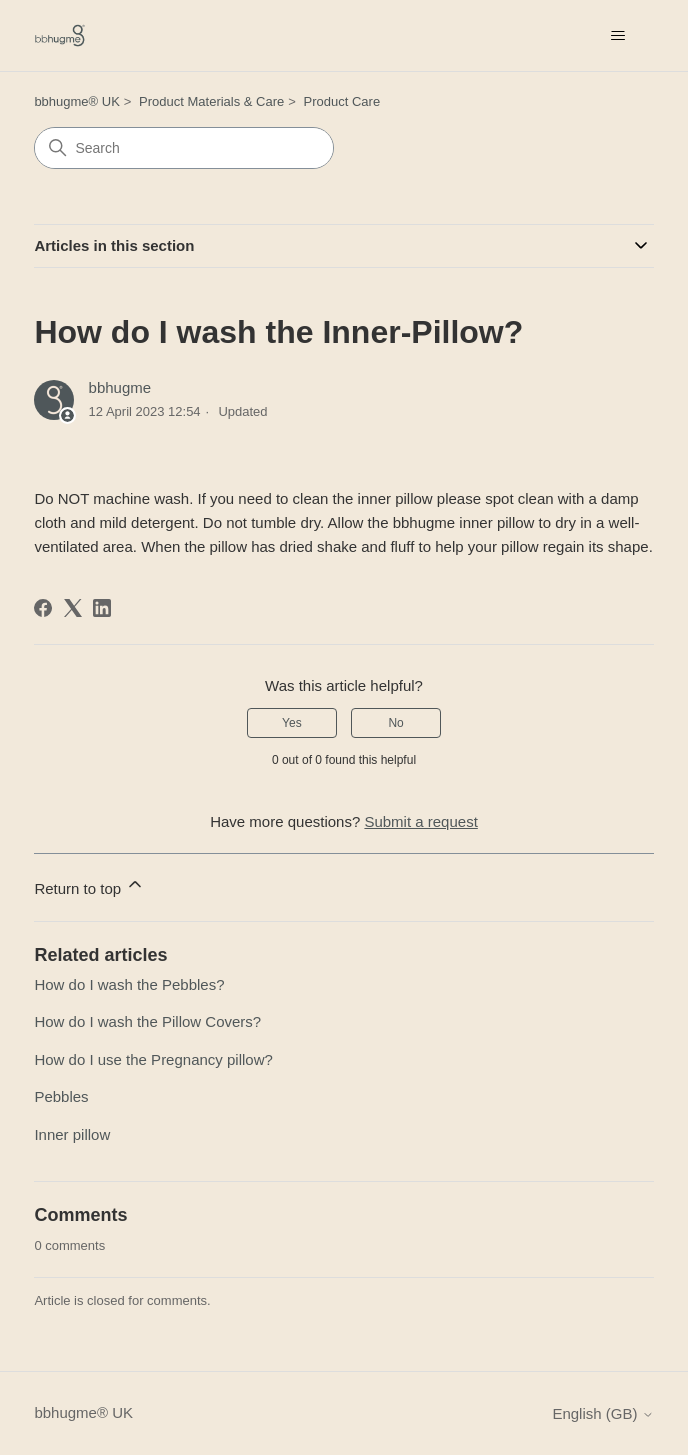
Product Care (342, 101)
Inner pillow (72, 1134)
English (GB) (602, 1413)
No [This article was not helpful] (395, 723)
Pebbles (61, 1096)
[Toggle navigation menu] (618, 36)
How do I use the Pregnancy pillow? (153, 1059)
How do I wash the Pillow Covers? (147, 1021)
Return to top (89, 885)
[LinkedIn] (102, 608)
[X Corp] (73, 608)
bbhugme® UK (76, 101)
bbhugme (120, 387)
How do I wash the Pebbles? (129, 984)
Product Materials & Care (211, 101)
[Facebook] (43, 608)
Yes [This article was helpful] (292, 723)
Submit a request (420, 821)
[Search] (184, 148)
